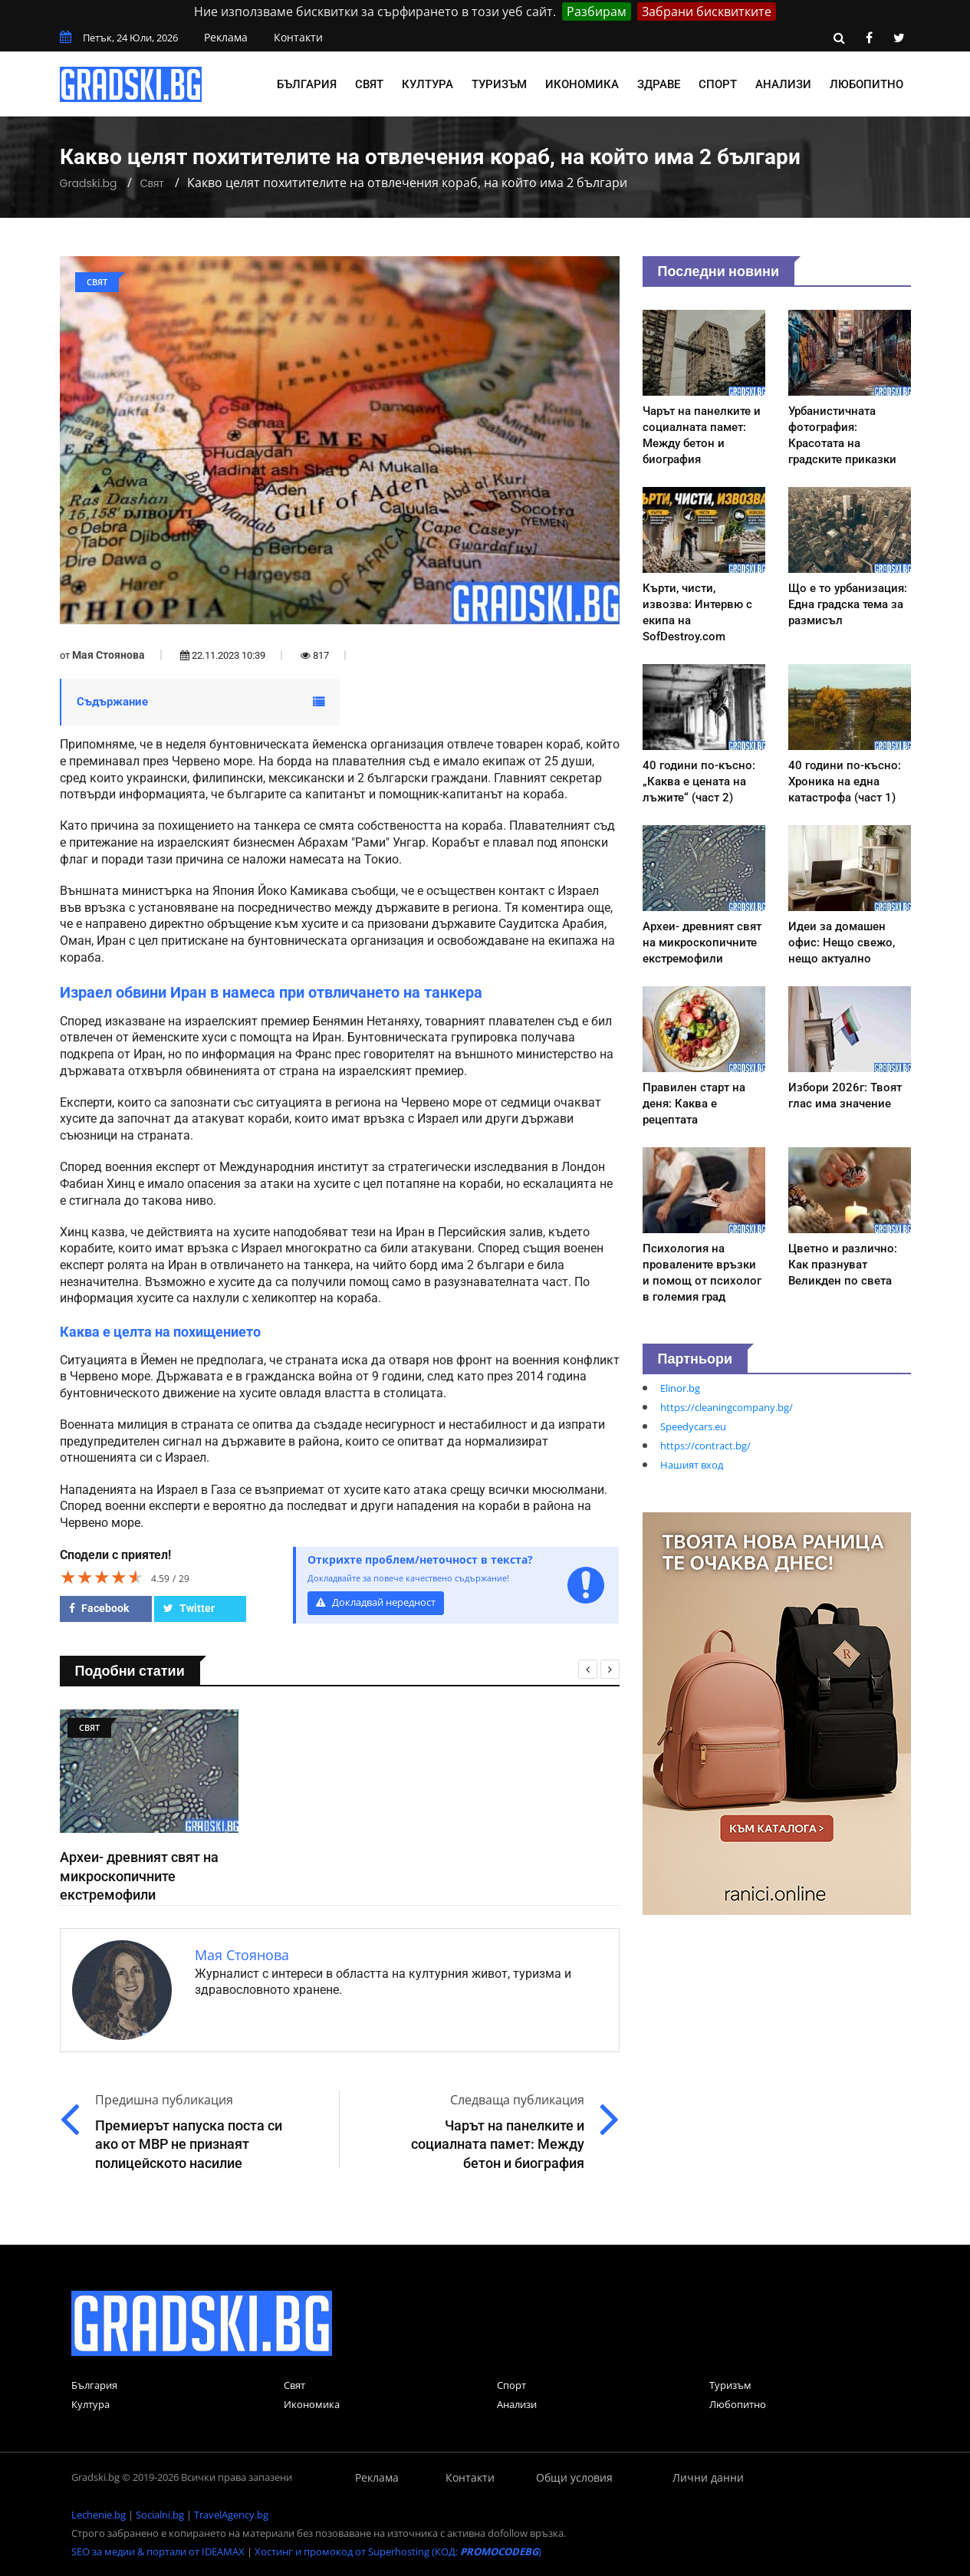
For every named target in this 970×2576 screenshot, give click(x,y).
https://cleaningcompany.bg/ (726, 1407)
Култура (427, 84)
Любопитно (866, 84)
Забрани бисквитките (706, 11)
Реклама (226, 37)
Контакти (298, 37)
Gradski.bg (88, 183)
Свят (369, 84)
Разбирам (596, 11)
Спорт (718, 84)
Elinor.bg (680, 1388)
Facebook (99, 1608)
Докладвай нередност (376, 1602)
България (307, 84)
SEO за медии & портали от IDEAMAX (158, 2551)
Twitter (189, 1608)
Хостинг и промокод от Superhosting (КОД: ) (398, 2551)
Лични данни (708, 2477)
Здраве (658, 84)
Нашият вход (691, 1465)
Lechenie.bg (98, 2515)
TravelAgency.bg (231, 2515)
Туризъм (499, 84)
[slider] (102, 1577)
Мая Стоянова (108, 655)
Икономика (582, 84)
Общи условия (574, 2477)
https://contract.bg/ (705, 1445)
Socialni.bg (160, 2515)
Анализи (783, 84)
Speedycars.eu (693, 1426)
